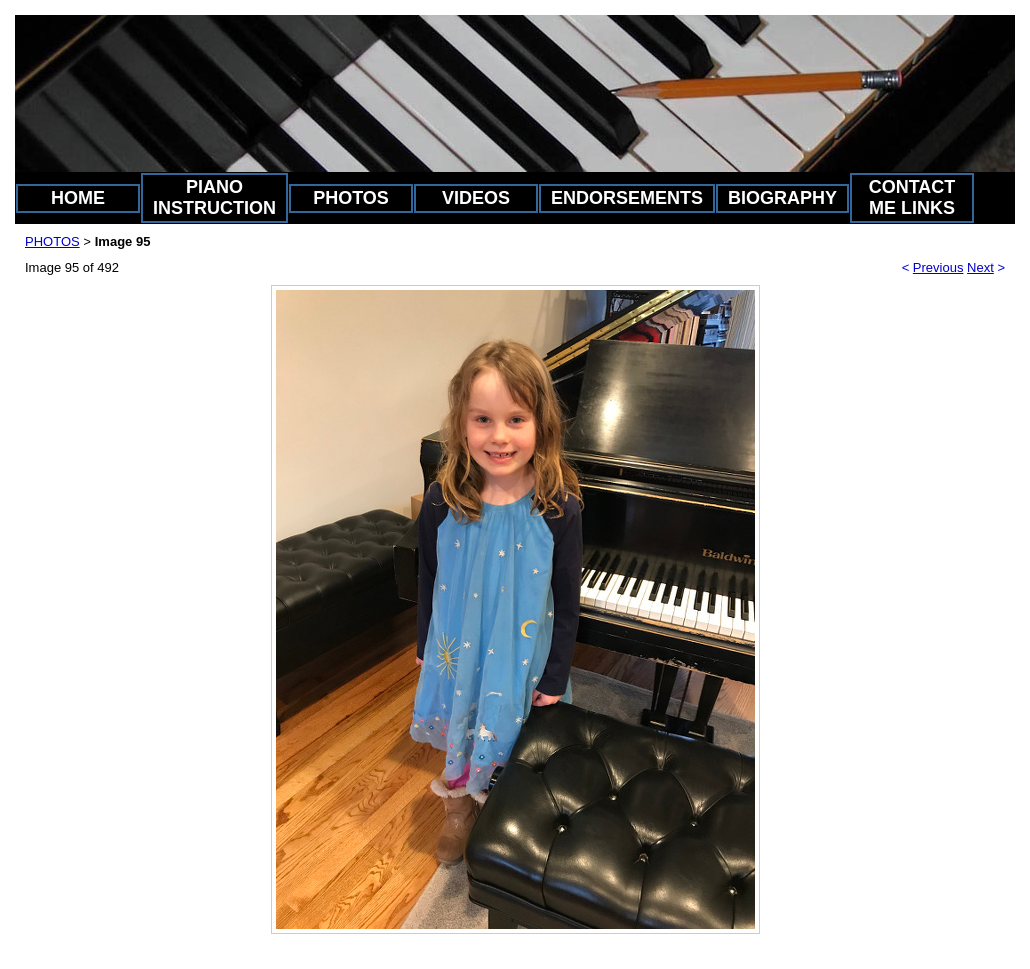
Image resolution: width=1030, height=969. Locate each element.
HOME (78, 198)
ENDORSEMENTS (627, 198)
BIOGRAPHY (782, 198)
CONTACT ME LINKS (912, 197)
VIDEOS (476, 198)
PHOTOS (351, 198)
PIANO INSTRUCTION (214, 197)
